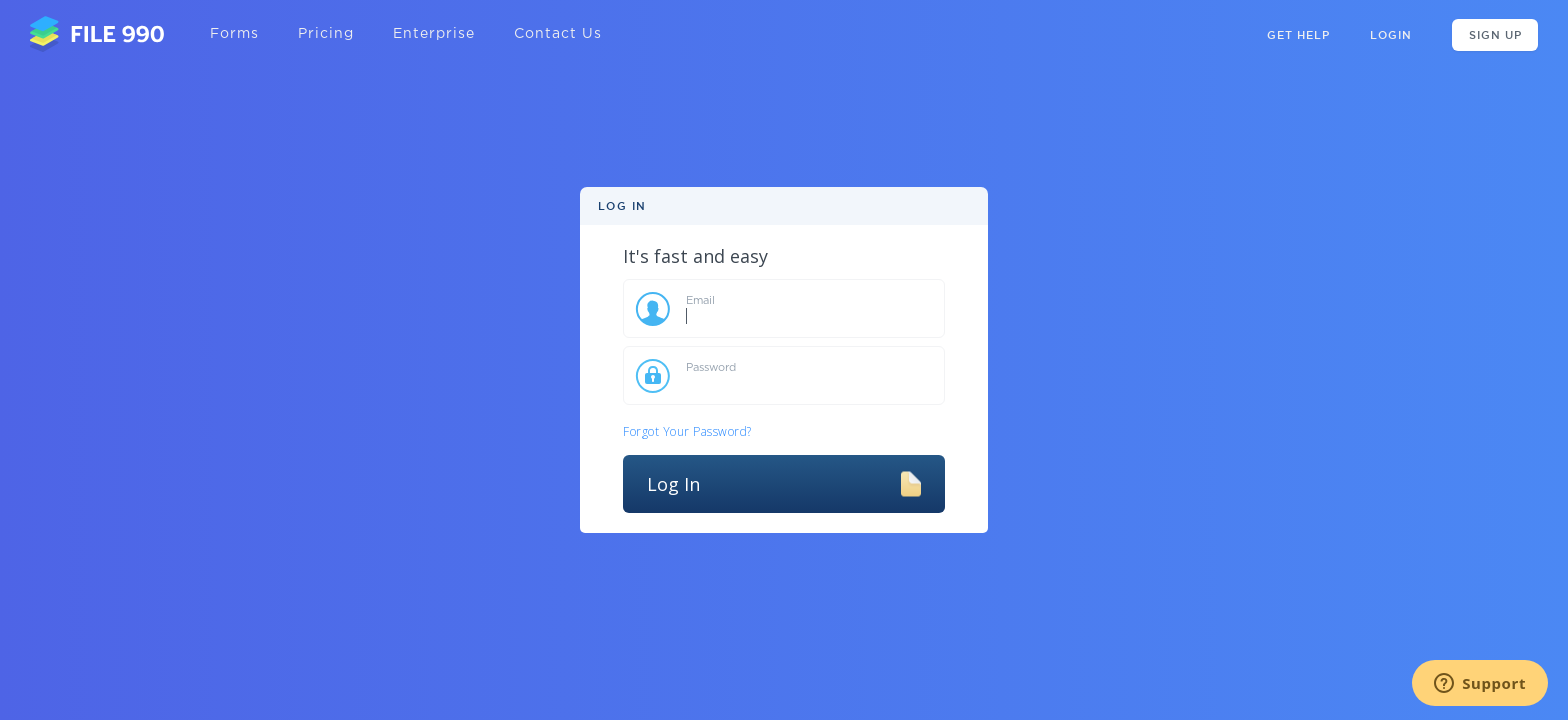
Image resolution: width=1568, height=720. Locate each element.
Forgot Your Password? (687, 431)
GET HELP (1298, 35)
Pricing (326, 34)
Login (1391, 35)
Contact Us (558, 34)
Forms (234, 34)
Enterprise (434, 34)
